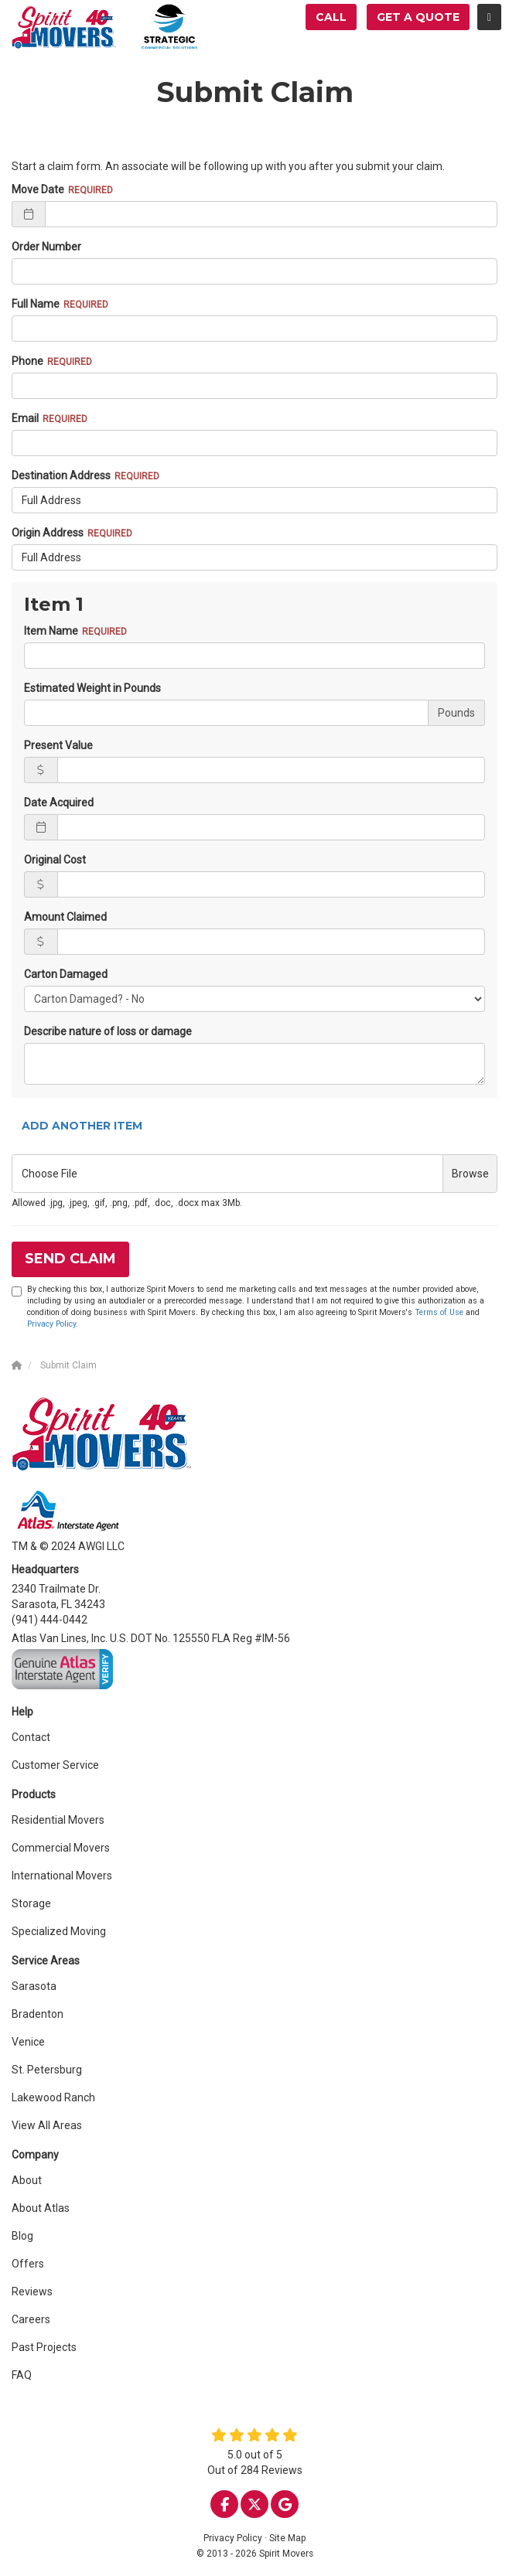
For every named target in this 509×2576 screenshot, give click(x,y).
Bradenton (37, 2014)
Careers (31, 2319)
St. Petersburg (47, 2069)
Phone (27, 361)
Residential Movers (58, 1820)
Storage (31, 1903)
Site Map (287, 2538)
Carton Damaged (66, 974)
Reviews (32, 2291)
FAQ (22, 2375)
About (27, 2180)
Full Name (36, 304)
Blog (22, 2236)
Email (25, 418)
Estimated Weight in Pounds (92, 688)
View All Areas (47, 2125)
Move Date (38, 189)
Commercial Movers (61, 1848)
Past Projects (44, 2347)
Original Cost (55, 860)
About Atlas (41, 2208)
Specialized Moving (59, 1931)
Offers (28, 2263)
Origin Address (48, 532)
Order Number (46, 246)
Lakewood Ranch (53, 2097)
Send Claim (70, 1258)
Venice (28, 2042)
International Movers (62, 1875)
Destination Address (61, 475)
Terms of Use (439, 1312)
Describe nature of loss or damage (108, 1031)
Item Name (51, 631)
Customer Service (55, 1765)
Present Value (58, 745)
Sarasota (34, 1986)
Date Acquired (59, 802)
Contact (31, 1737)
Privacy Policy (51, 1324)
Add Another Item (82, 1126)
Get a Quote (418, 17)
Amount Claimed (65, 917)
